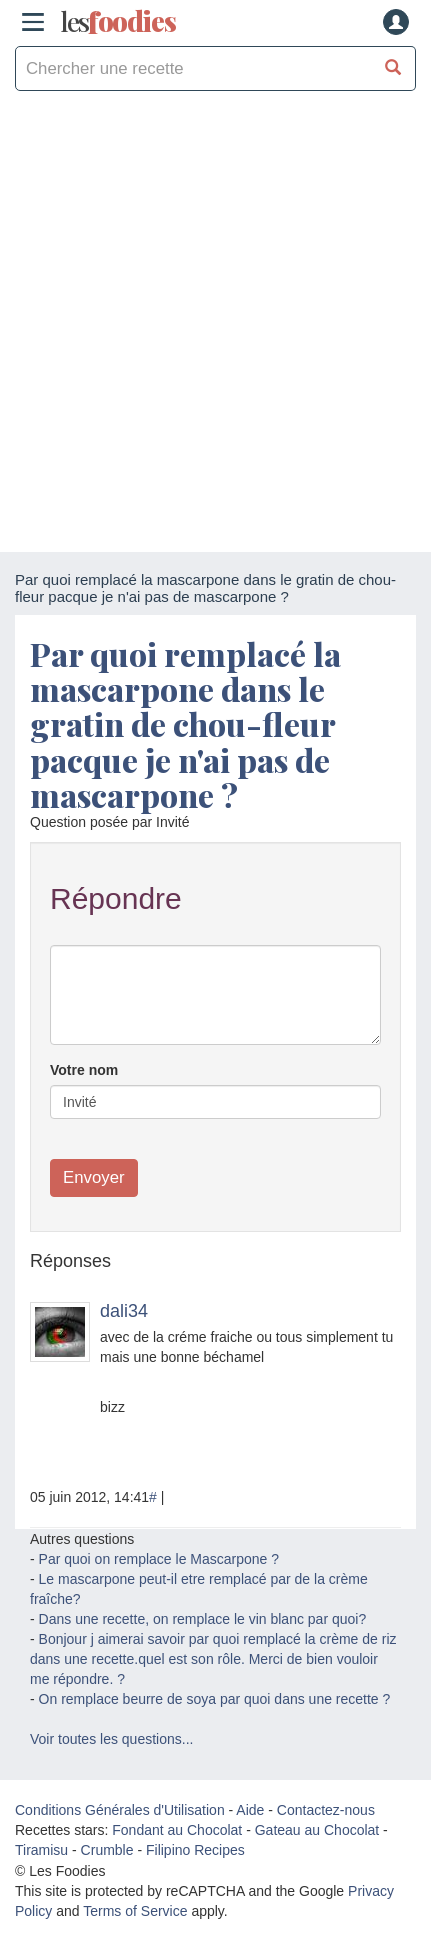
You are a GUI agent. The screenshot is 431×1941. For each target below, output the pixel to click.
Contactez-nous (326, 1810)
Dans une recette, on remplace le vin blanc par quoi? (203, 1619)
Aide (250, 1810)
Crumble (107, 1850)
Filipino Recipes (195, 1850)
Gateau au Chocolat (317, 1830)
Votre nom (84, 1070)
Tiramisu (41, 1850)
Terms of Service (135, 1911)
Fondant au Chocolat (177, 1830)
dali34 (124, 1311)
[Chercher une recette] (393, 68)
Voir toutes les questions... (111, 1739)
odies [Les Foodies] (118, 22)
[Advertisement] (215, 326)
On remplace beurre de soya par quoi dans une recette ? (215, 1699)
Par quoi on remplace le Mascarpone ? (159, 1559)
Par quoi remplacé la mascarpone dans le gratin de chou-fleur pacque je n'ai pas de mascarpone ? (185, 724)
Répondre (116, 898)
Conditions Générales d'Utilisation (120, 1810)
